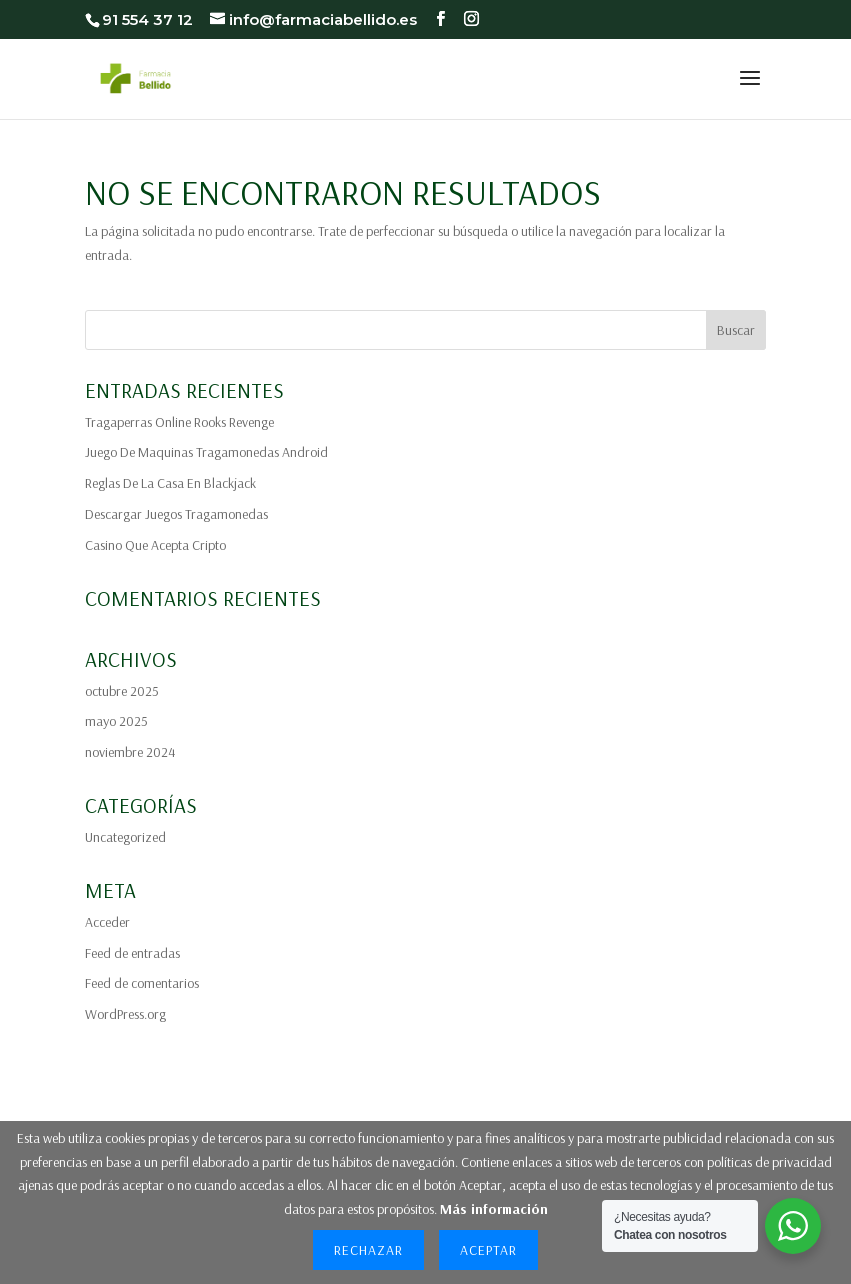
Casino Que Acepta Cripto (155, 545)
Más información (494, 1209)
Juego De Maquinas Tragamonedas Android (206, 452)
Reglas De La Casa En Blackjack (170, 483)
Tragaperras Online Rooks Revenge (179, 422)
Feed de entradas (132, 953)
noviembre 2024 (130, 752)
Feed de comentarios (142, 983)
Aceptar (488, 1250)
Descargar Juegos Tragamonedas (176, 514)
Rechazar (368, 1250)
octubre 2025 (122, 691)
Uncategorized (125, 837)
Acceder (107, 922)
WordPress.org (125, 1014)
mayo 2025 (116, 721)
